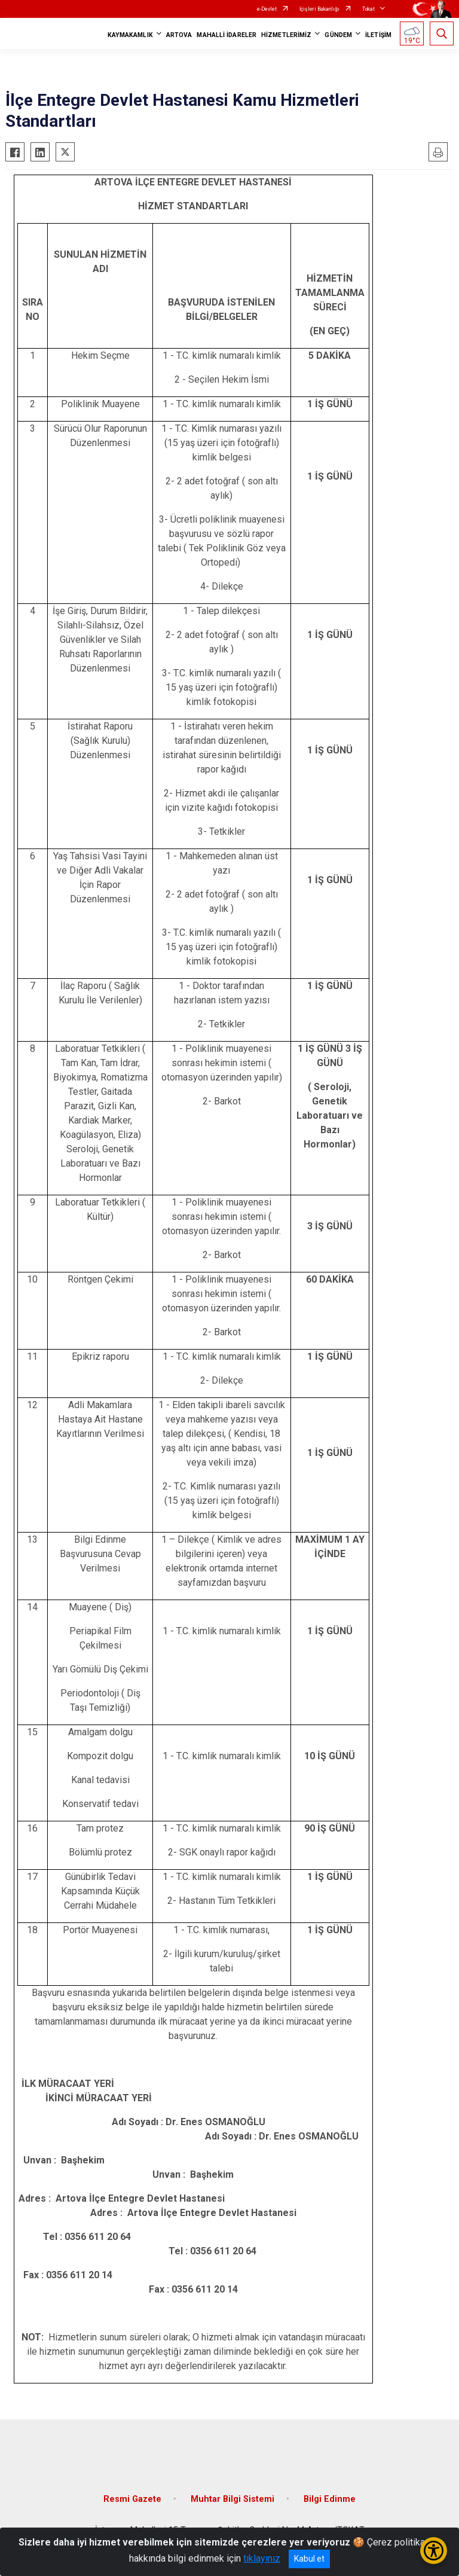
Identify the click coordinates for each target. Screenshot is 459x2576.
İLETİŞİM (378, 35)
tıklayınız (261, 2558)
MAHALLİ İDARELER (226, 35)
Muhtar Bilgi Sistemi (232, 2499)
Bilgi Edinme (330, 2499)
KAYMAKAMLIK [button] (130, 35)
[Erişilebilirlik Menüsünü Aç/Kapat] (433, 2550)
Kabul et (309, 2558)
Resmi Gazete (132, 2499)
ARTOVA (179, 35)
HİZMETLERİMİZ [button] (286, 35)
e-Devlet (267, 9)
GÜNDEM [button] (338, 35)
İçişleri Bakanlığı (319, 9)
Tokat (368, 9)
